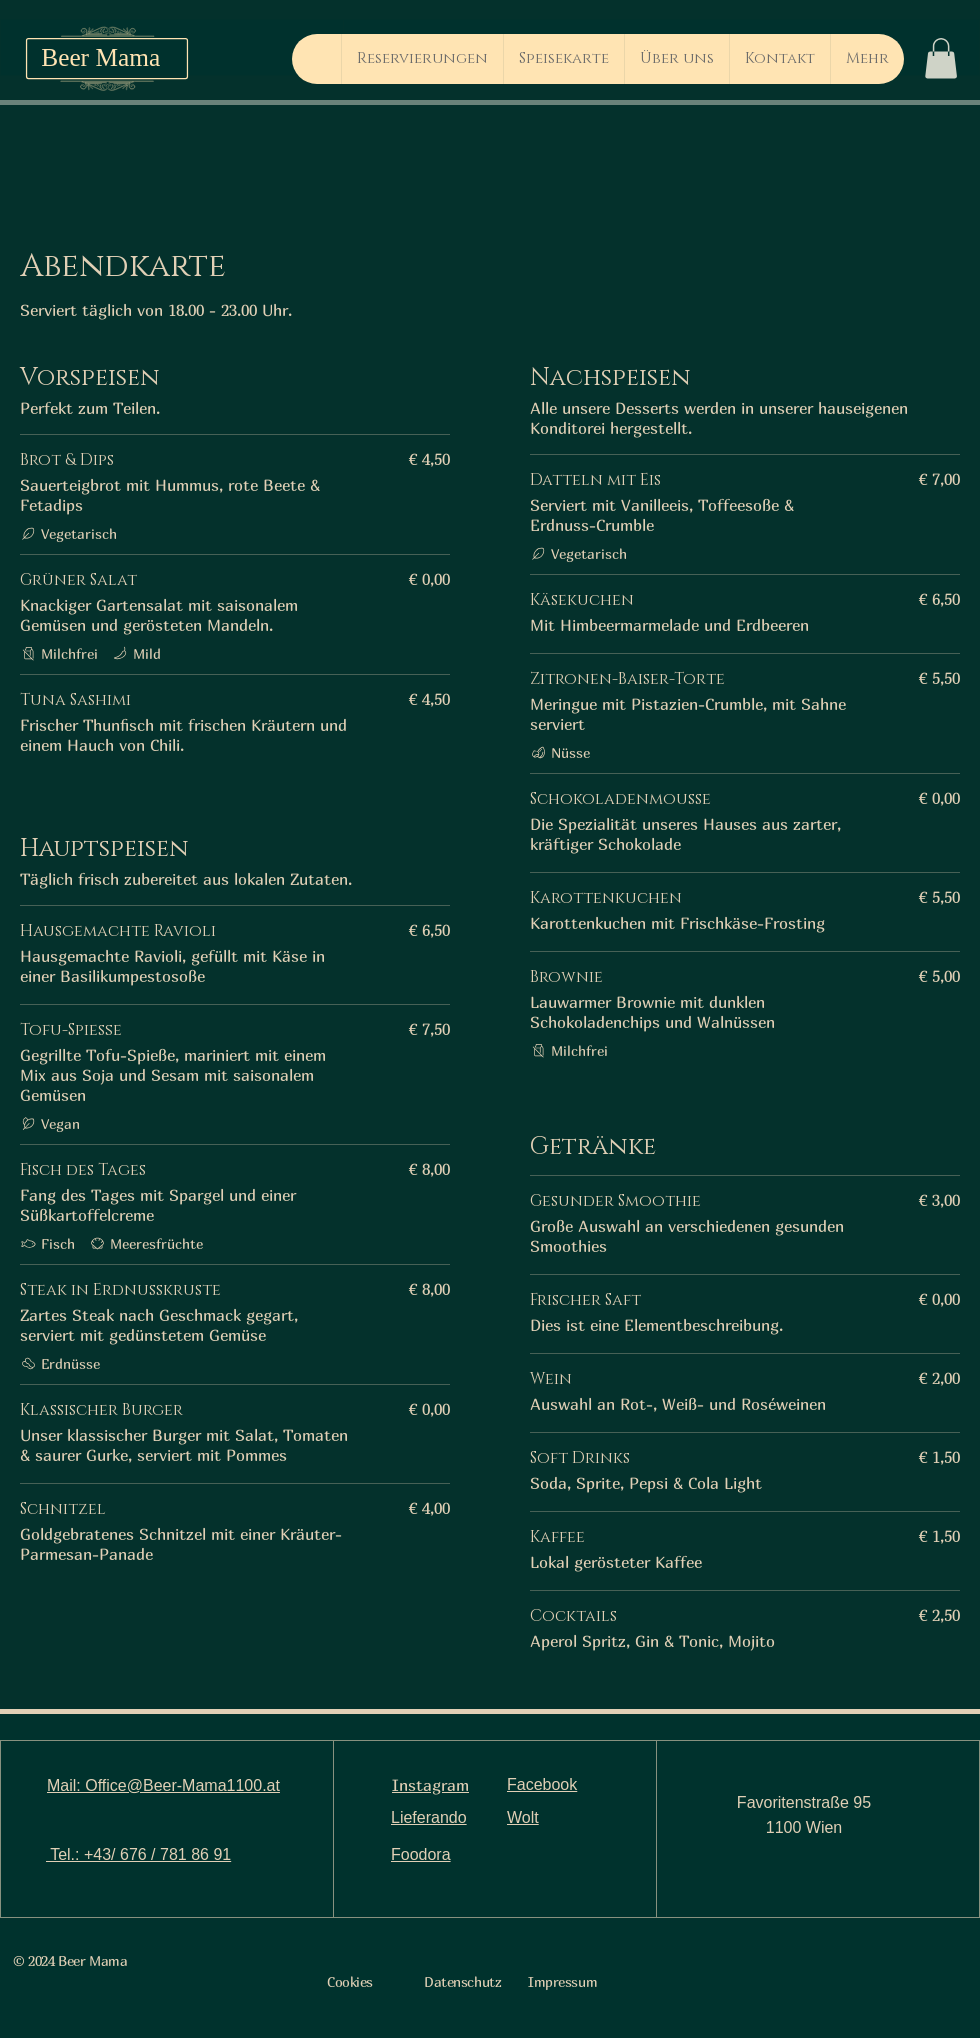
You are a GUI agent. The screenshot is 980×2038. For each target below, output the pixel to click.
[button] (941, 58)
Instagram (430, 1785)
